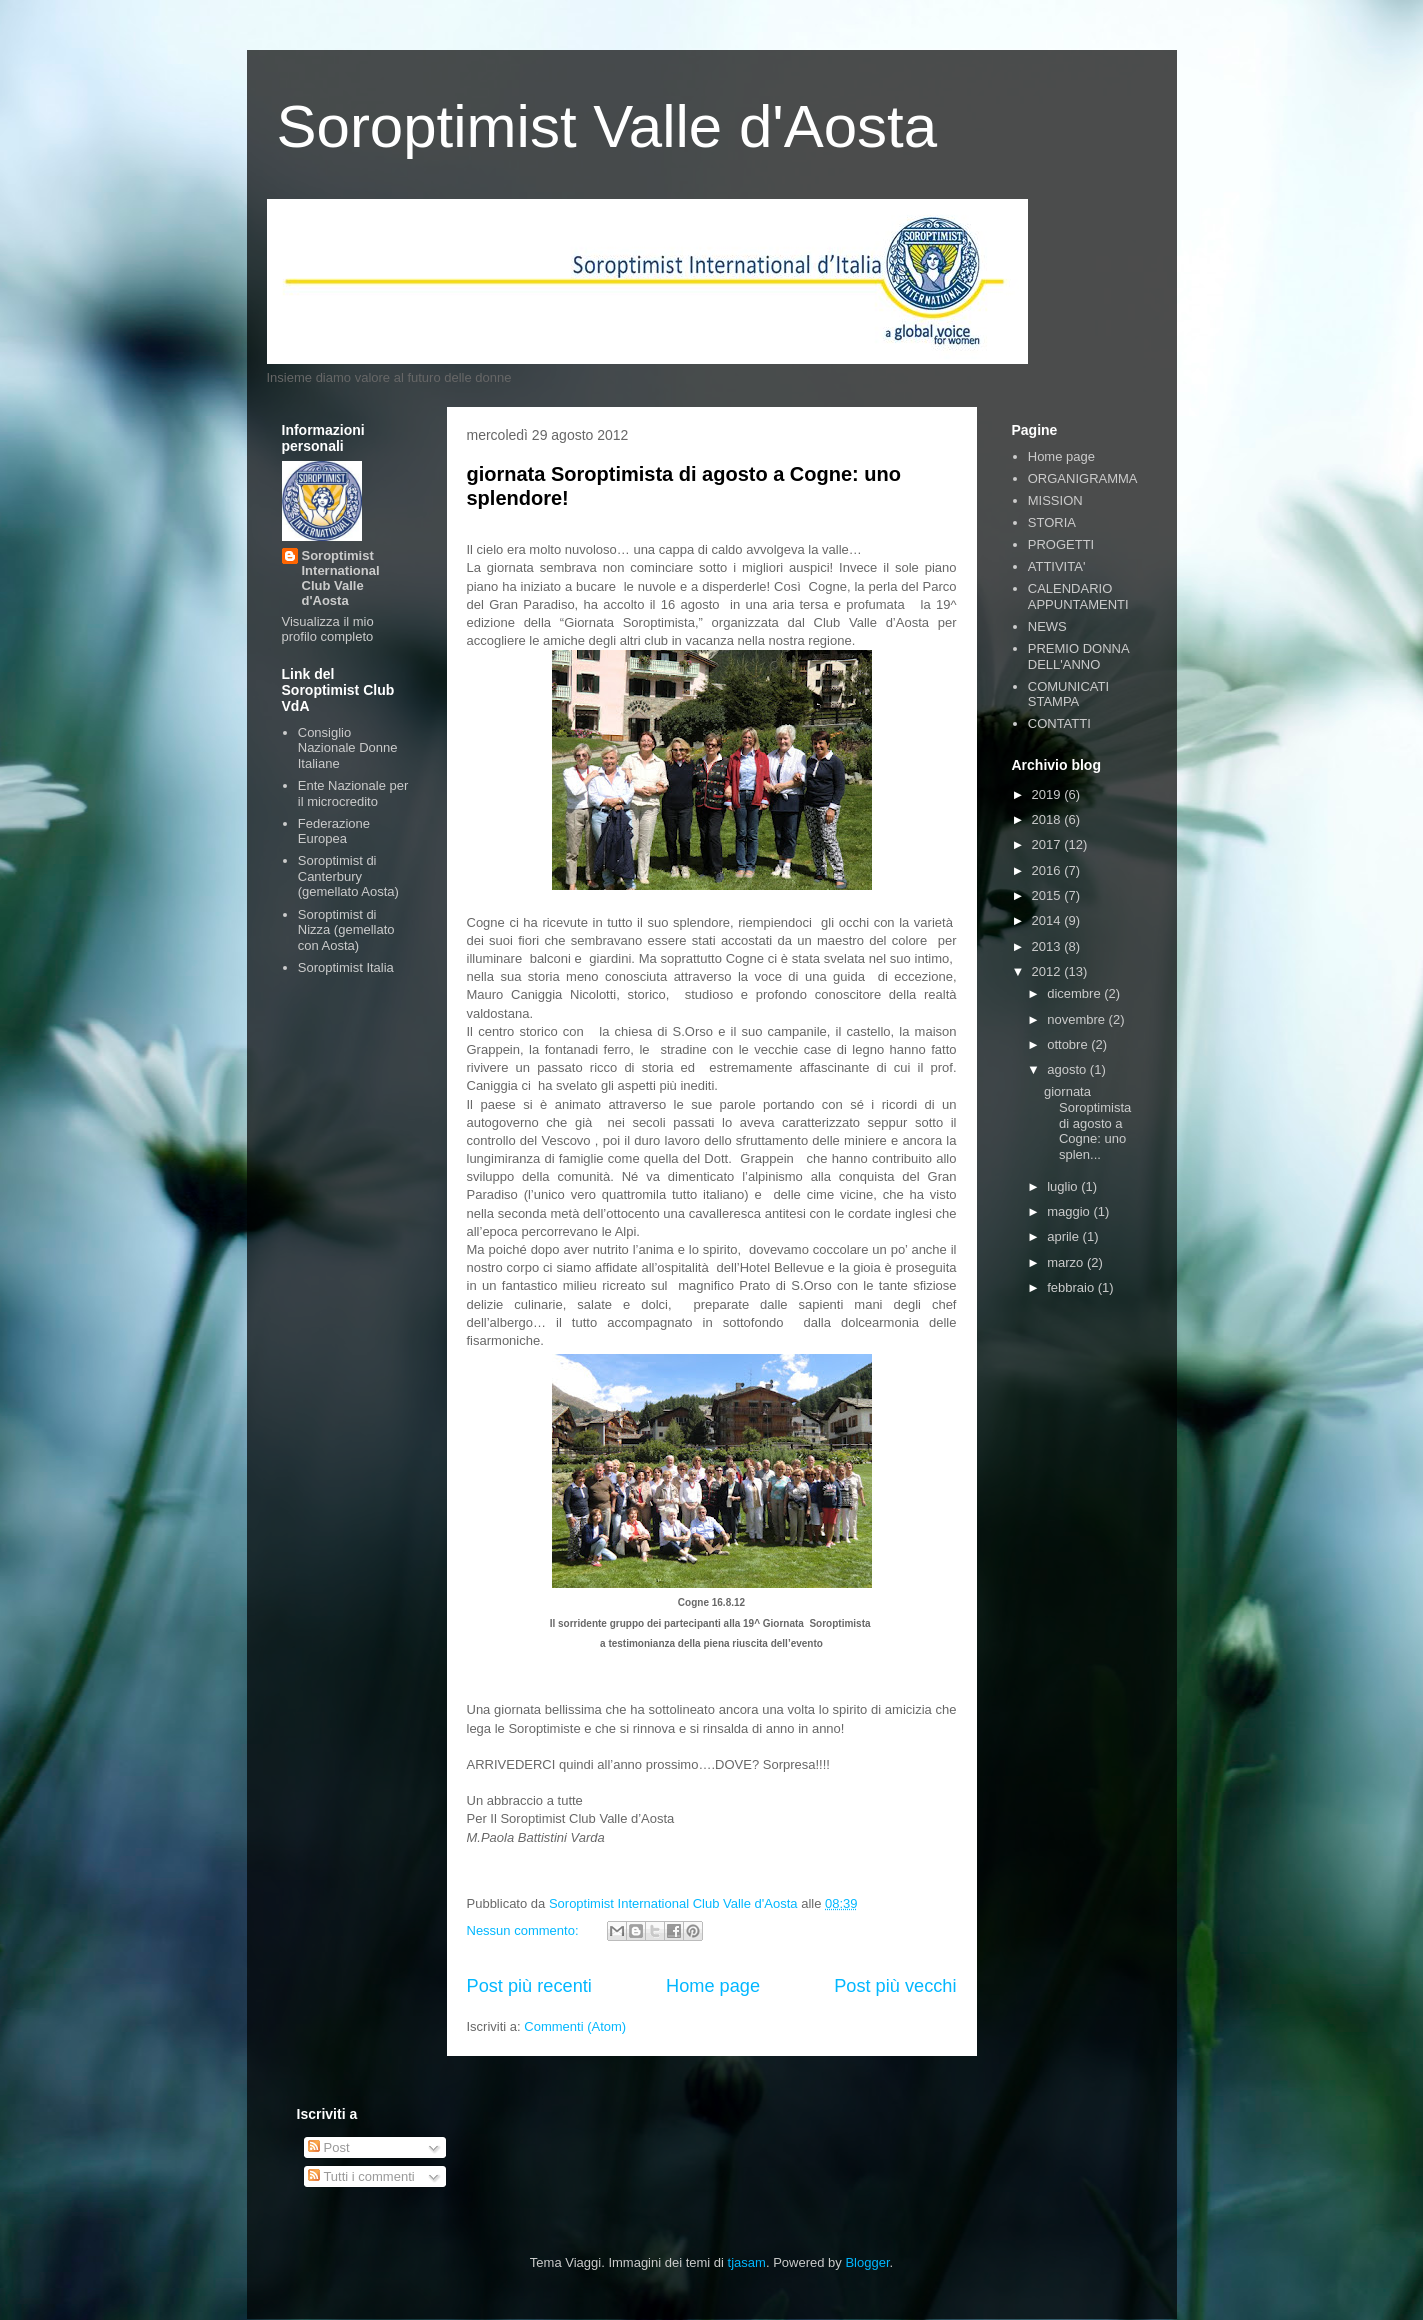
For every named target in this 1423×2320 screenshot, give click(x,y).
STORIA (1052, 522)
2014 (1048, 920)
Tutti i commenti (361, 2176)
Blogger (867, 2262)
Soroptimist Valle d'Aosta (607, 126)
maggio (1070, 1211)
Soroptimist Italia (346, 967)
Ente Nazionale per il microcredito (353, 793)
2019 (1048, 794)
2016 (1048, 870)
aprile (1064, 1236)
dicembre (1075, 993)
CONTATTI (1059, 723)
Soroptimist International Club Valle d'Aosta (341, 578)
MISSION (1055, 500)
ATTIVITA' (1057, 566)
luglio (1064, 1186)
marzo (1067, 1262)
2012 (1048, 971)
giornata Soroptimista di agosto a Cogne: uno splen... (1087, 1122)
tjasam (747, 2262)
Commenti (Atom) (575, 2026)
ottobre (1069, 1044)
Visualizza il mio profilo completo (328, 629)
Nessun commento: (525, 1930)
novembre (1077, 1019)
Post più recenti (529, 1986)
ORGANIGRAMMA (1083, 478)
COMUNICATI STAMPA (1068, 694)
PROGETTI (1061, 544)
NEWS (1047, 626)
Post (329, 2147)
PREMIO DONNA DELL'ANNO (1078, 656)
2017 (1048, 844)
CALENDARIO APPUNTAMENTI (1078, 596)
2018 (1048, 819)
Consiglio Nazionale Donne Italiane (348, 748)
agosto (1068, 1069)
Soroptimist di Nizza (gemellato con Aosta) (346, 930)
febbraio (1072, 1287)
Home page (713, 1986)
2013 (1048, 946)
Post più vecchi (895, 1986)
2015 (1048, 895)
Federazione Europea (334, 831)
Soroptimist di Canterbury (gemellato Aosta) (348, 876)
